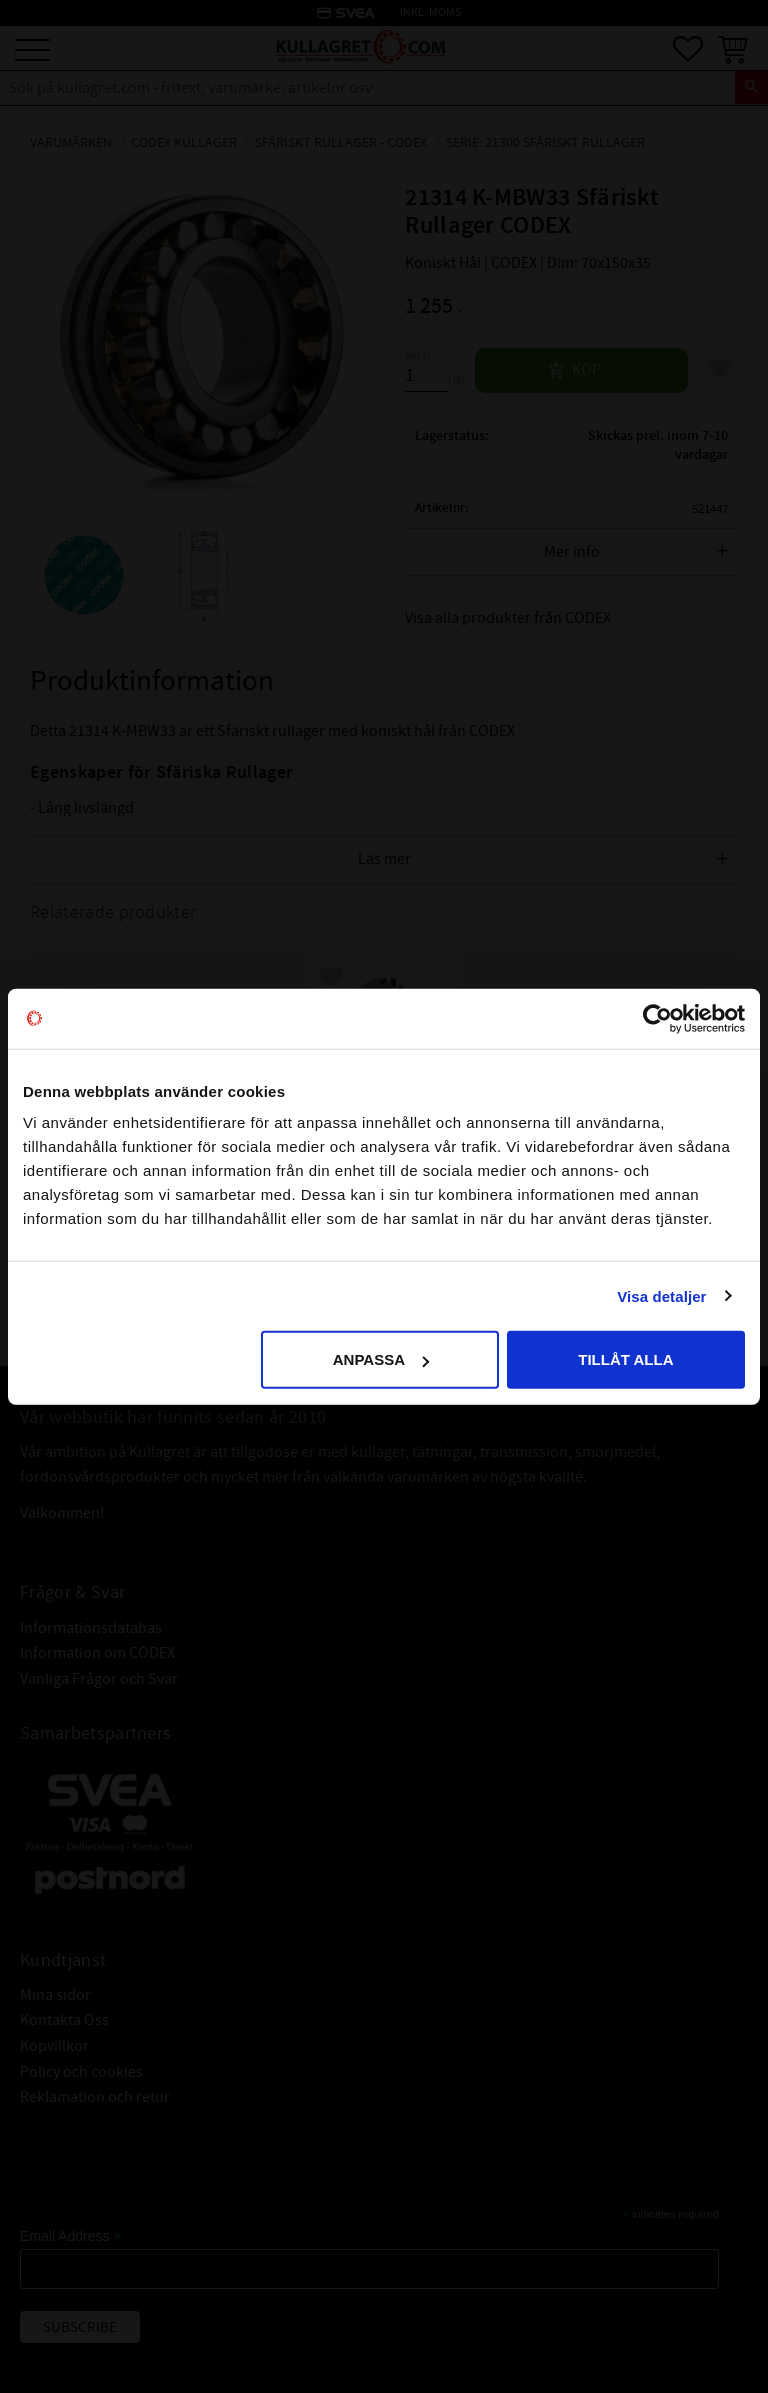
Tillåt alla (625, 1359)
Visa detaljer (661, 1295)
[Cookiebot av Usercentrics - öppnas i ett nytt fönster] (657, 1018)
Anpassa (381, 1359)
